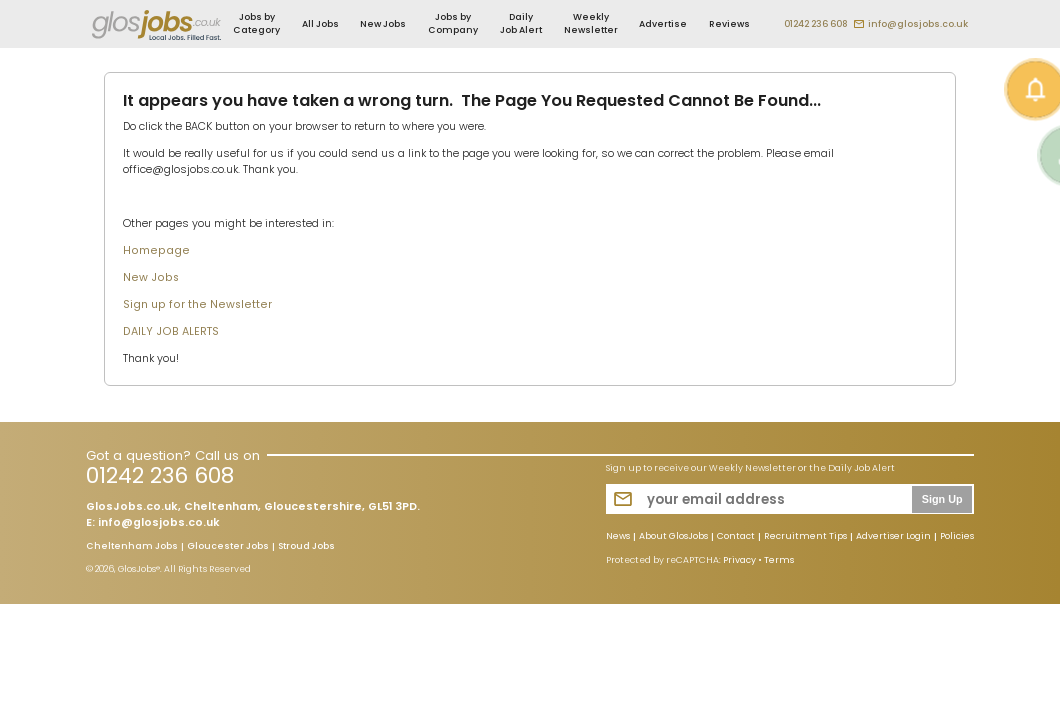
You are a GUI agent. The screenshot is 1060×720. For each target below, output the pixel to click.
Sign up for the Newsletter (197, 304)
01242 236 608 (816, 24)
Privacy (739, 560)
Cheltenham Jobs (132, 547)
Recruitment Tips (805, 537)
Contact (736, 537)
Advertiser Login (893, 537)
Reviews (729, 24)
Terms (779, 560)
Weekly (591, 23)
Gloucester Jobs (228, 547)
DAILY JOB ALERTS (171, 331)
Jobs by (256, 23)
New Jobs (383, 24)
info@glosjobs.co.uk (918, 24)
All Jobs (320, 24)
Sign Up (942, 499)
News (618, 537)
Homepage (156, 250)
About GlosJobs (673, 537)
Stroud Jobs (306, 547)
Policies (957, 537)
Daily (521, 23)
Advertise (663, 24)
